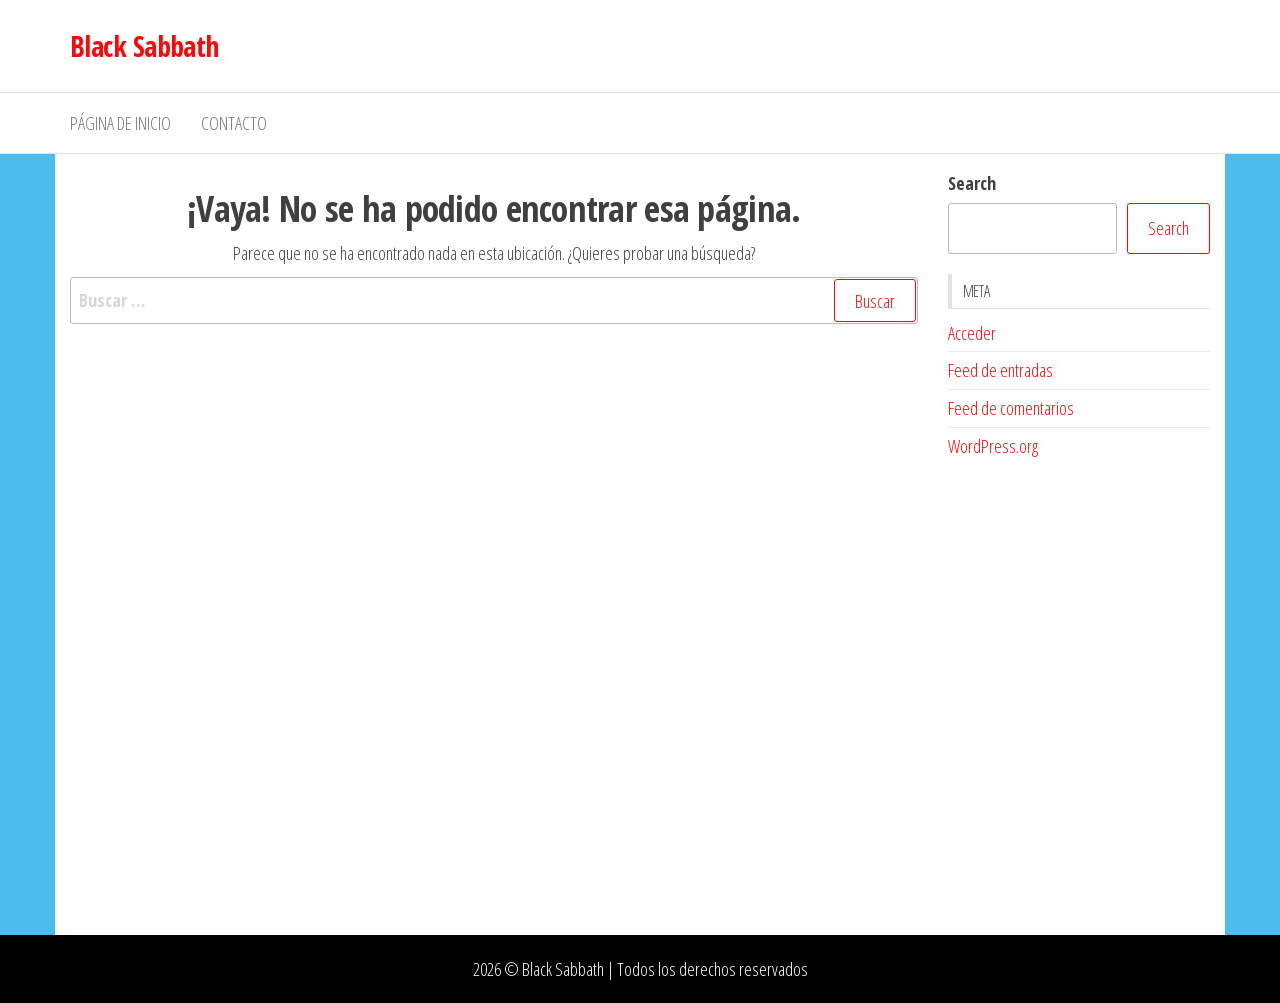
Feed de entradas (1000, 370)
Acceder (972, 333)
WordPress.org (993, 446)
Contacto (234, 123)
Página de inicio (120, 123)
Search (972, 183)
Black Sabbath (144, 46)
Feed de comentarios (1011, 408)
